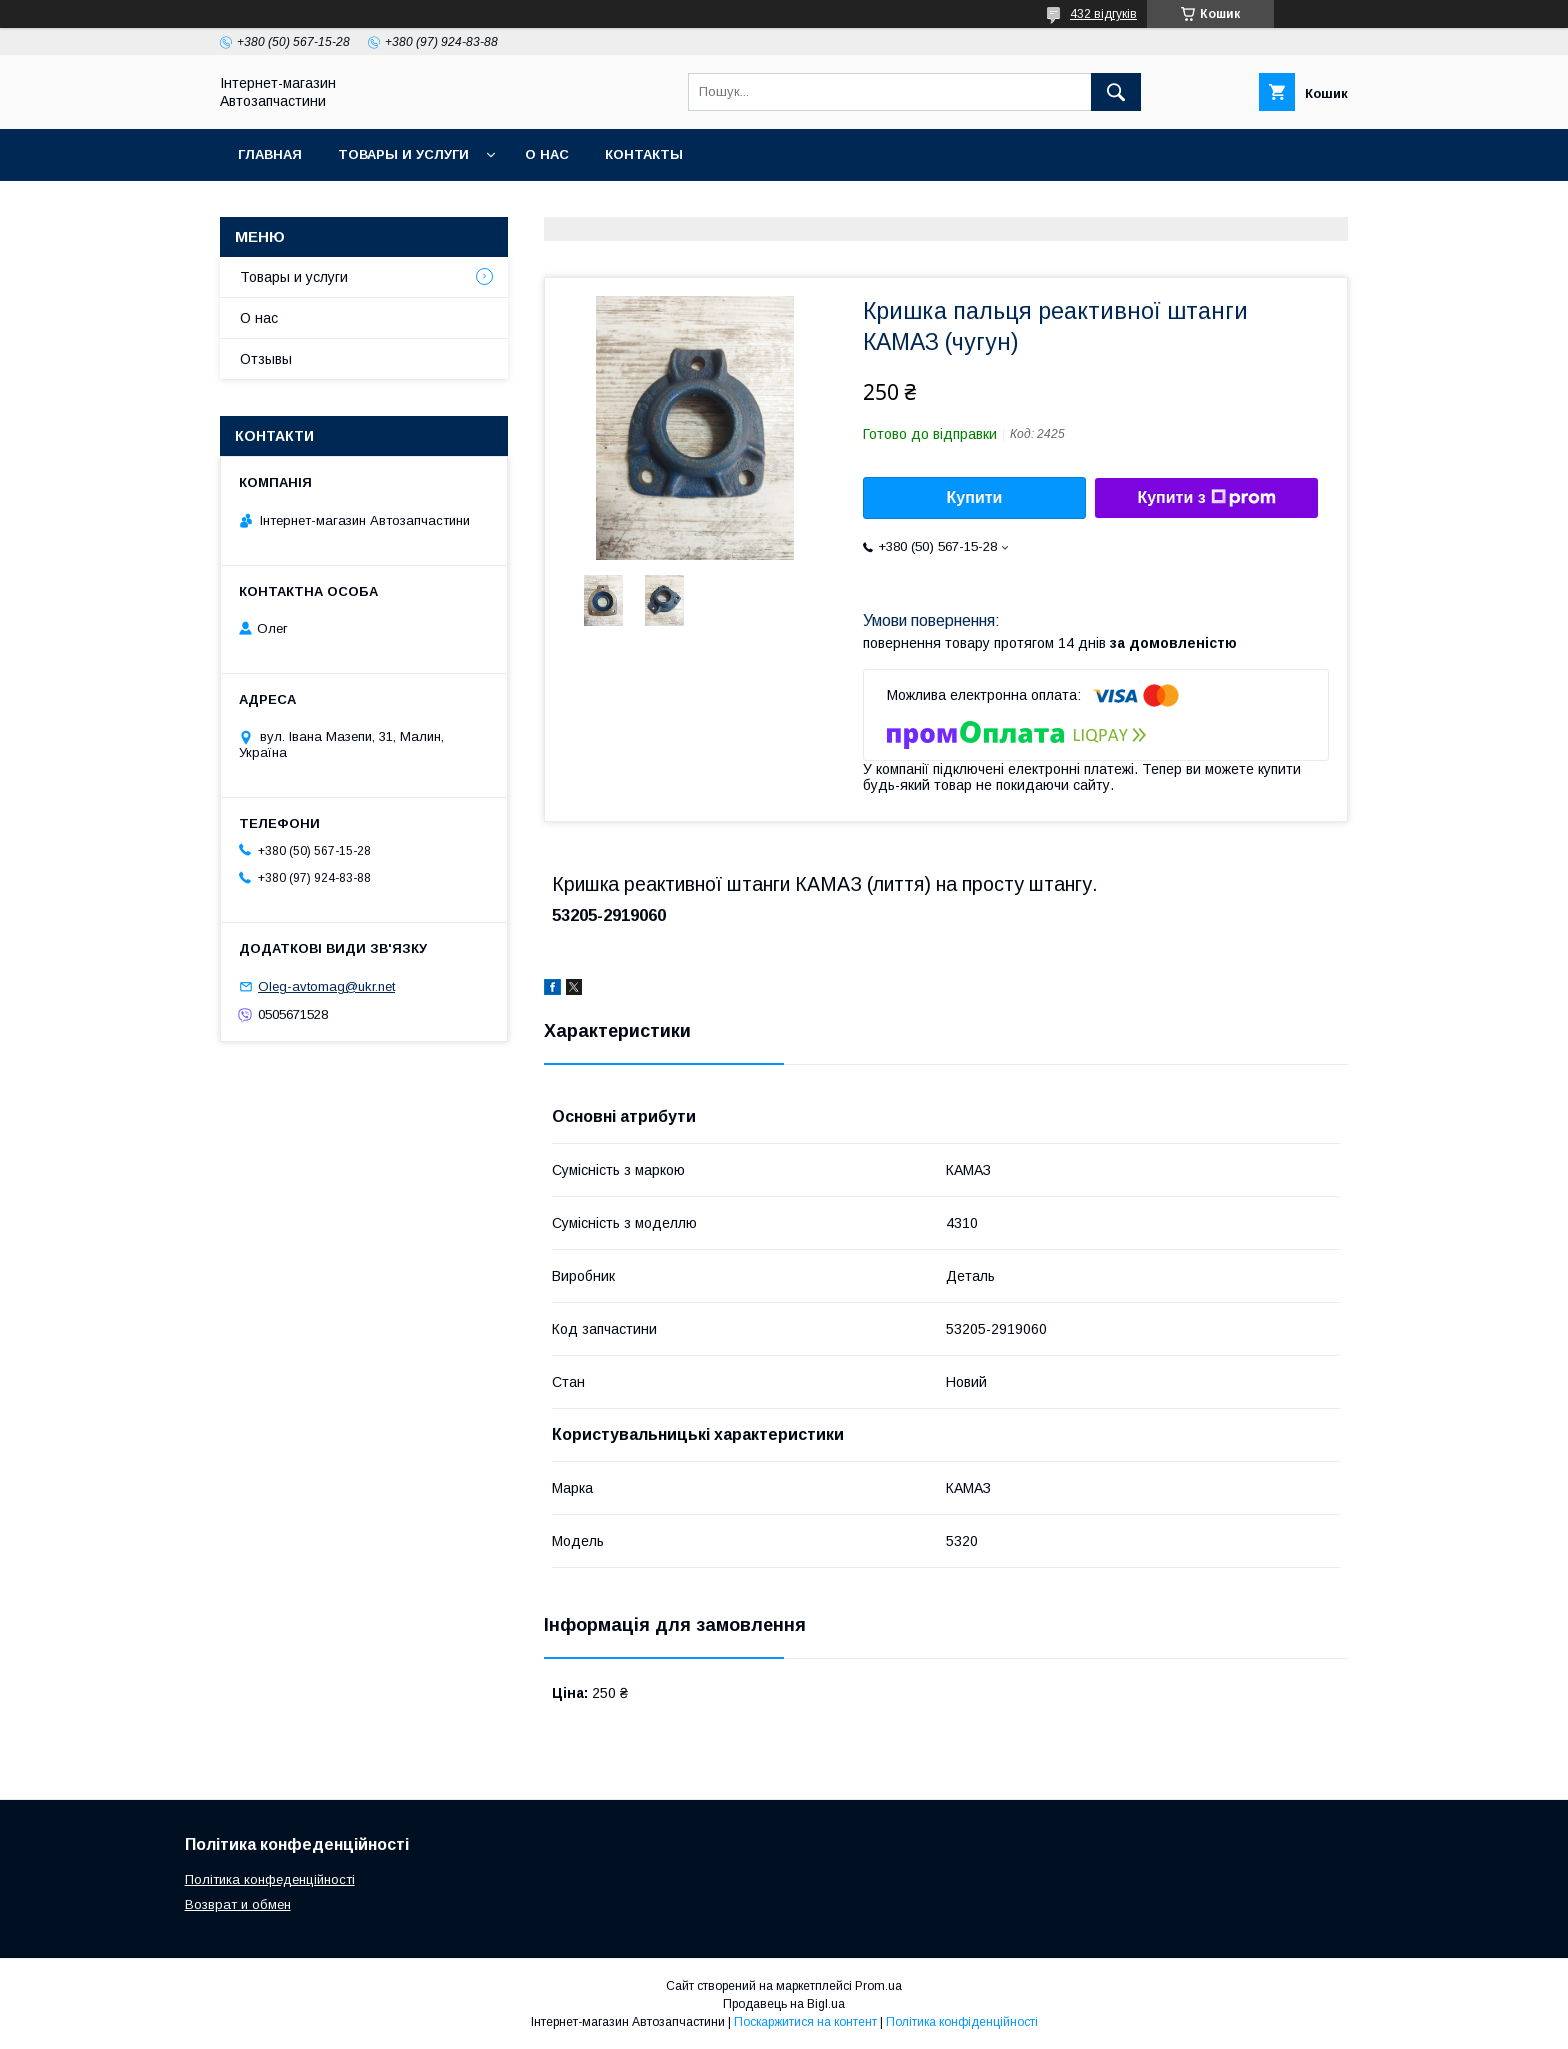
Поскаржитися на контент (805, 2022)
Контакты (644, 154)
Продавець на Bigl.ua (784, 2004)
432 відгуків (1103, 14)
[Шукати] (1116, 92)
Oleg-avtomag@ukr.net (326, 986)
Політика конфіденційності (962, 2022)
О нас (547, 154)
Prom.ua (878, 1986)
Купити (975, 497)
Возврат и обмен (238, 1904)
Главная (270, 154)
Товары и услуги (403, 154)
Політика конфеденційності (270, 1879)
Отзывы (266, 359)
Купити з (1206, 498)
